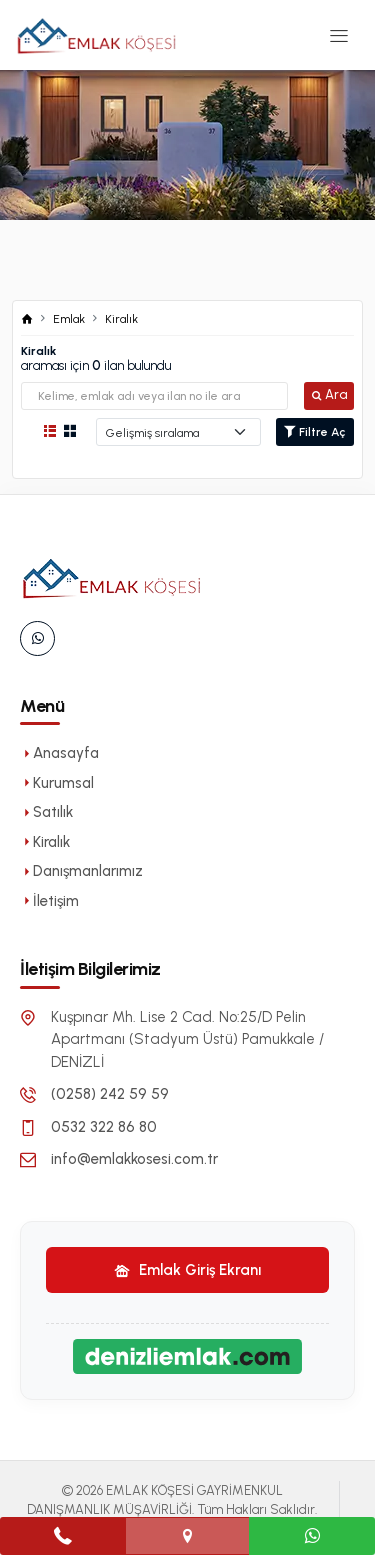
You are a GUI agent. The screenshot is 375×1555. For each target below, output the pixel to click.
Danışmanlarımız (81, 871)
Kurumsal (57, 783)
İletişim (49, 901)
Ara (329, 394)
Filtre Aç (315, 432)
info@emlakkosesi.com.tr (134, 1159)
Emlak (69, 319)
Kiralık (121, 319)
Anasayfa (59, 753)
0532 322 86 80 (104, 1127)
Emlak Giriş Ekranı (187, 1270)
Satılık (46, 812)
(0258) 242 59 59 (110, 1094)
